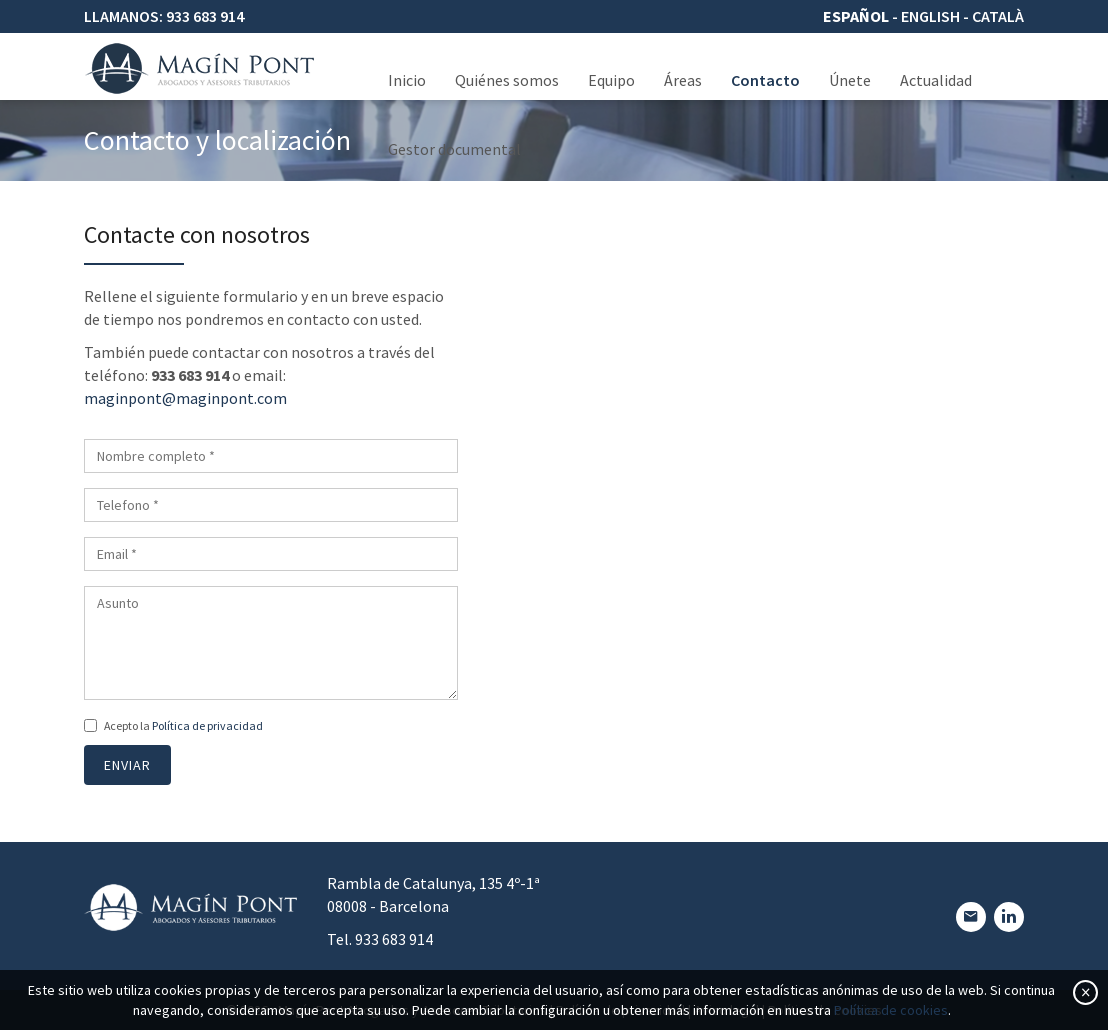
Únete (850, 80)
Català (998, 16)
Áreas (683, 80)
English (930, 16)
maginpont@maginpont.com (185, 398)
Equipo (611, 80)
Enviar (127, 765)
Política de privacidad (207, 725)
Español (856, 16)
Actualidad (936, 80)
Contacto (765, 80)
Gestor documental (454, 149)
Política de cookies (891, 1010)
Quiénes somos (507, 80)
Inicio (407, 80)
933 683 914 (205, 16)
